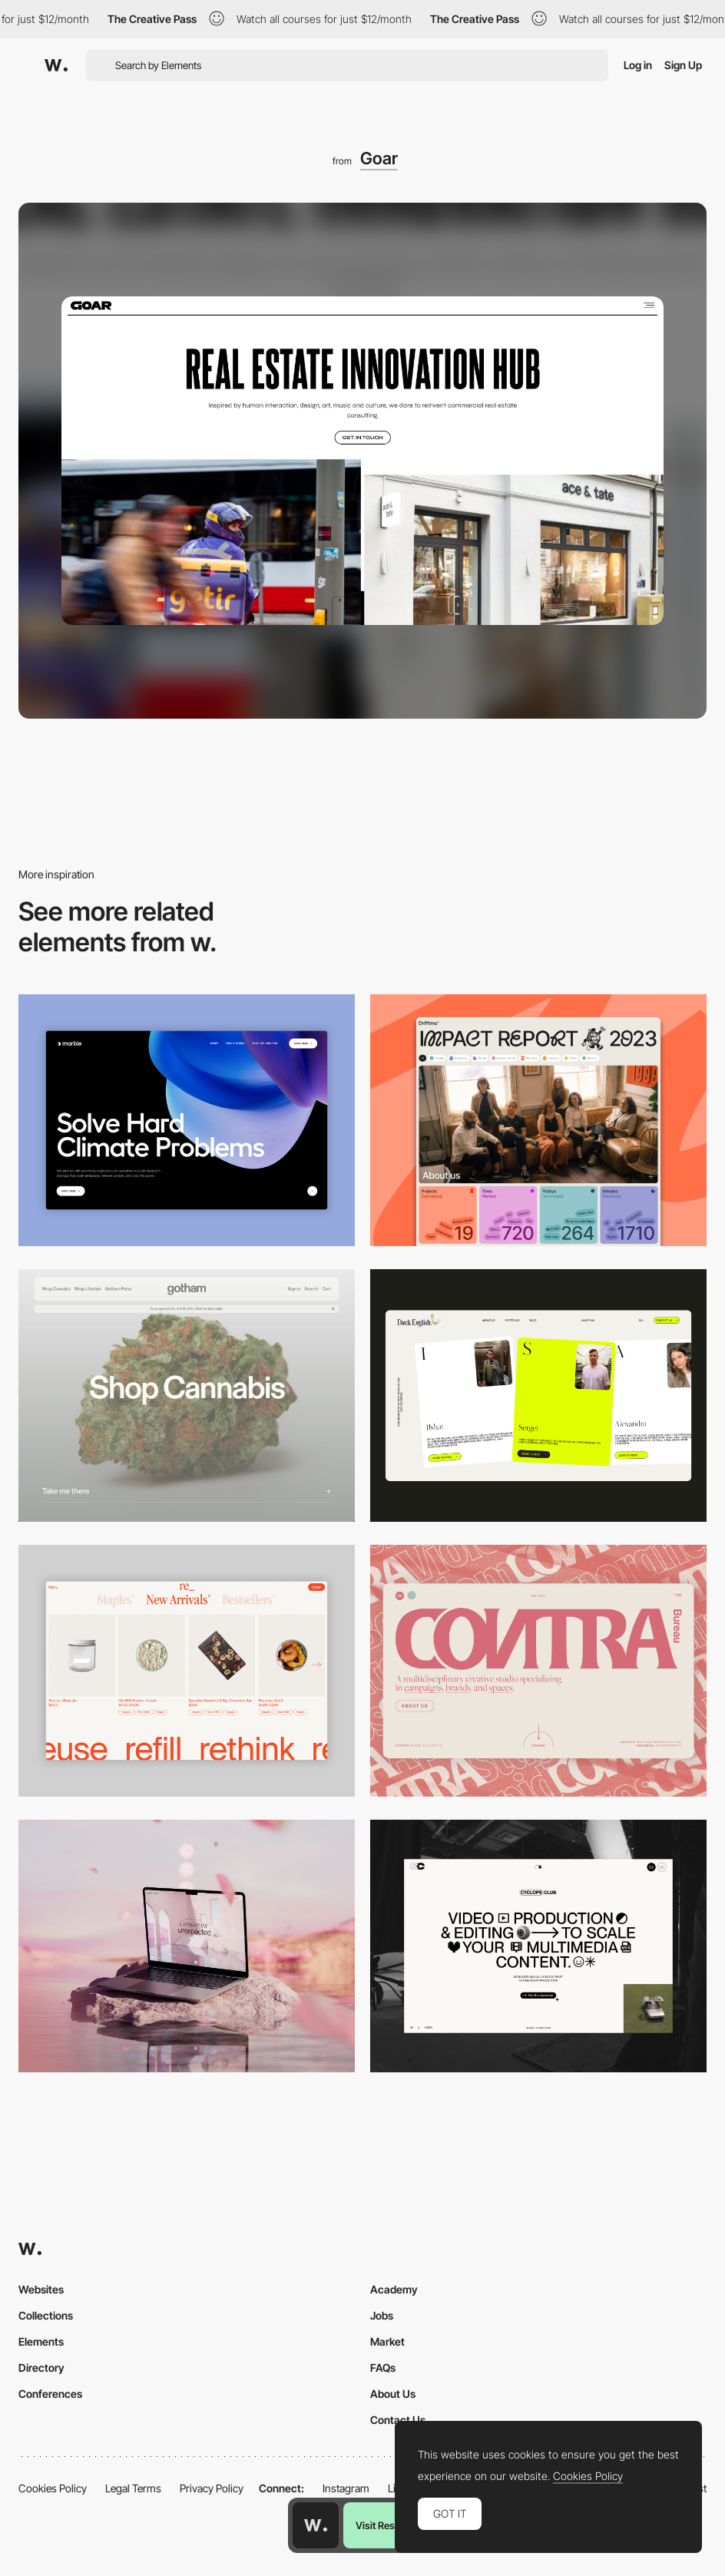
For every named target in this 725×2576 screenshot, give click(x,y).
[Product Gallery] (186, 1671)
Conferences (50, 2393)
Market (387, 2341)
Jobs (381, 2315)
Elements (41, 2341)
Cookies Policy (52, 2488)
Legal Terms (133, 2488)
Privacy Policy (211, 2488)
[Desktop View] (186, 1120)
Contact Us (397, 2419)
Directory (41, 2367)
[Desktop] (538, 1120)
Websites (41, 2289)
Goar (379, 158)
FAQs (383, 2367)
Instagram (346, 2488)
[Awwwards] (56, 65)
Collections (45, 2315)
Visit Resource (388, 2525)
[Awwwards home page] (316, 2525)
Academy (394, 2289)
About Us (392, 2393)
